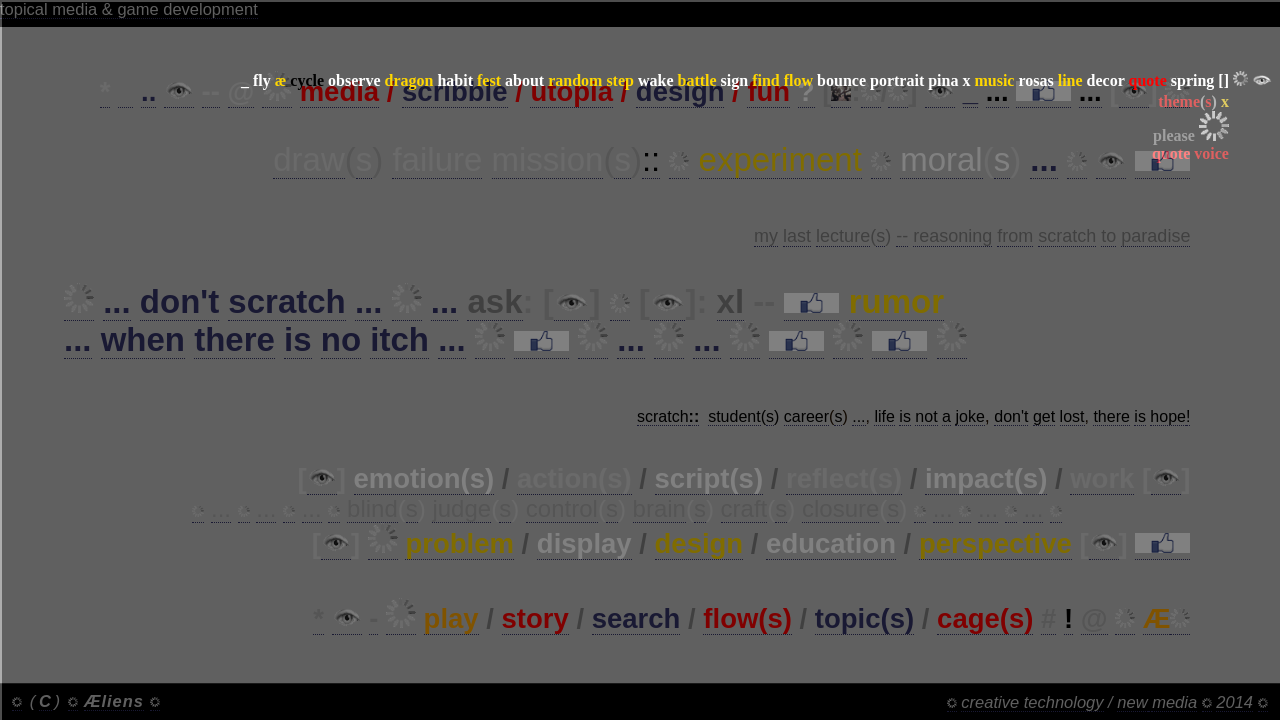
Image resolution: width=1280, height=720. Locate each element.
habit (455, 80)
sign (735, 80)
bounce (841, 80)
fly (262, 80)
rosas (1035, 80)
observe (354, 80)
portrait (897, 80)
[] (1223, 80)
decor (1106, 80)
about (524, 80)
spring (1193, 80)
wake (656, 80)
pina (943, 80)
